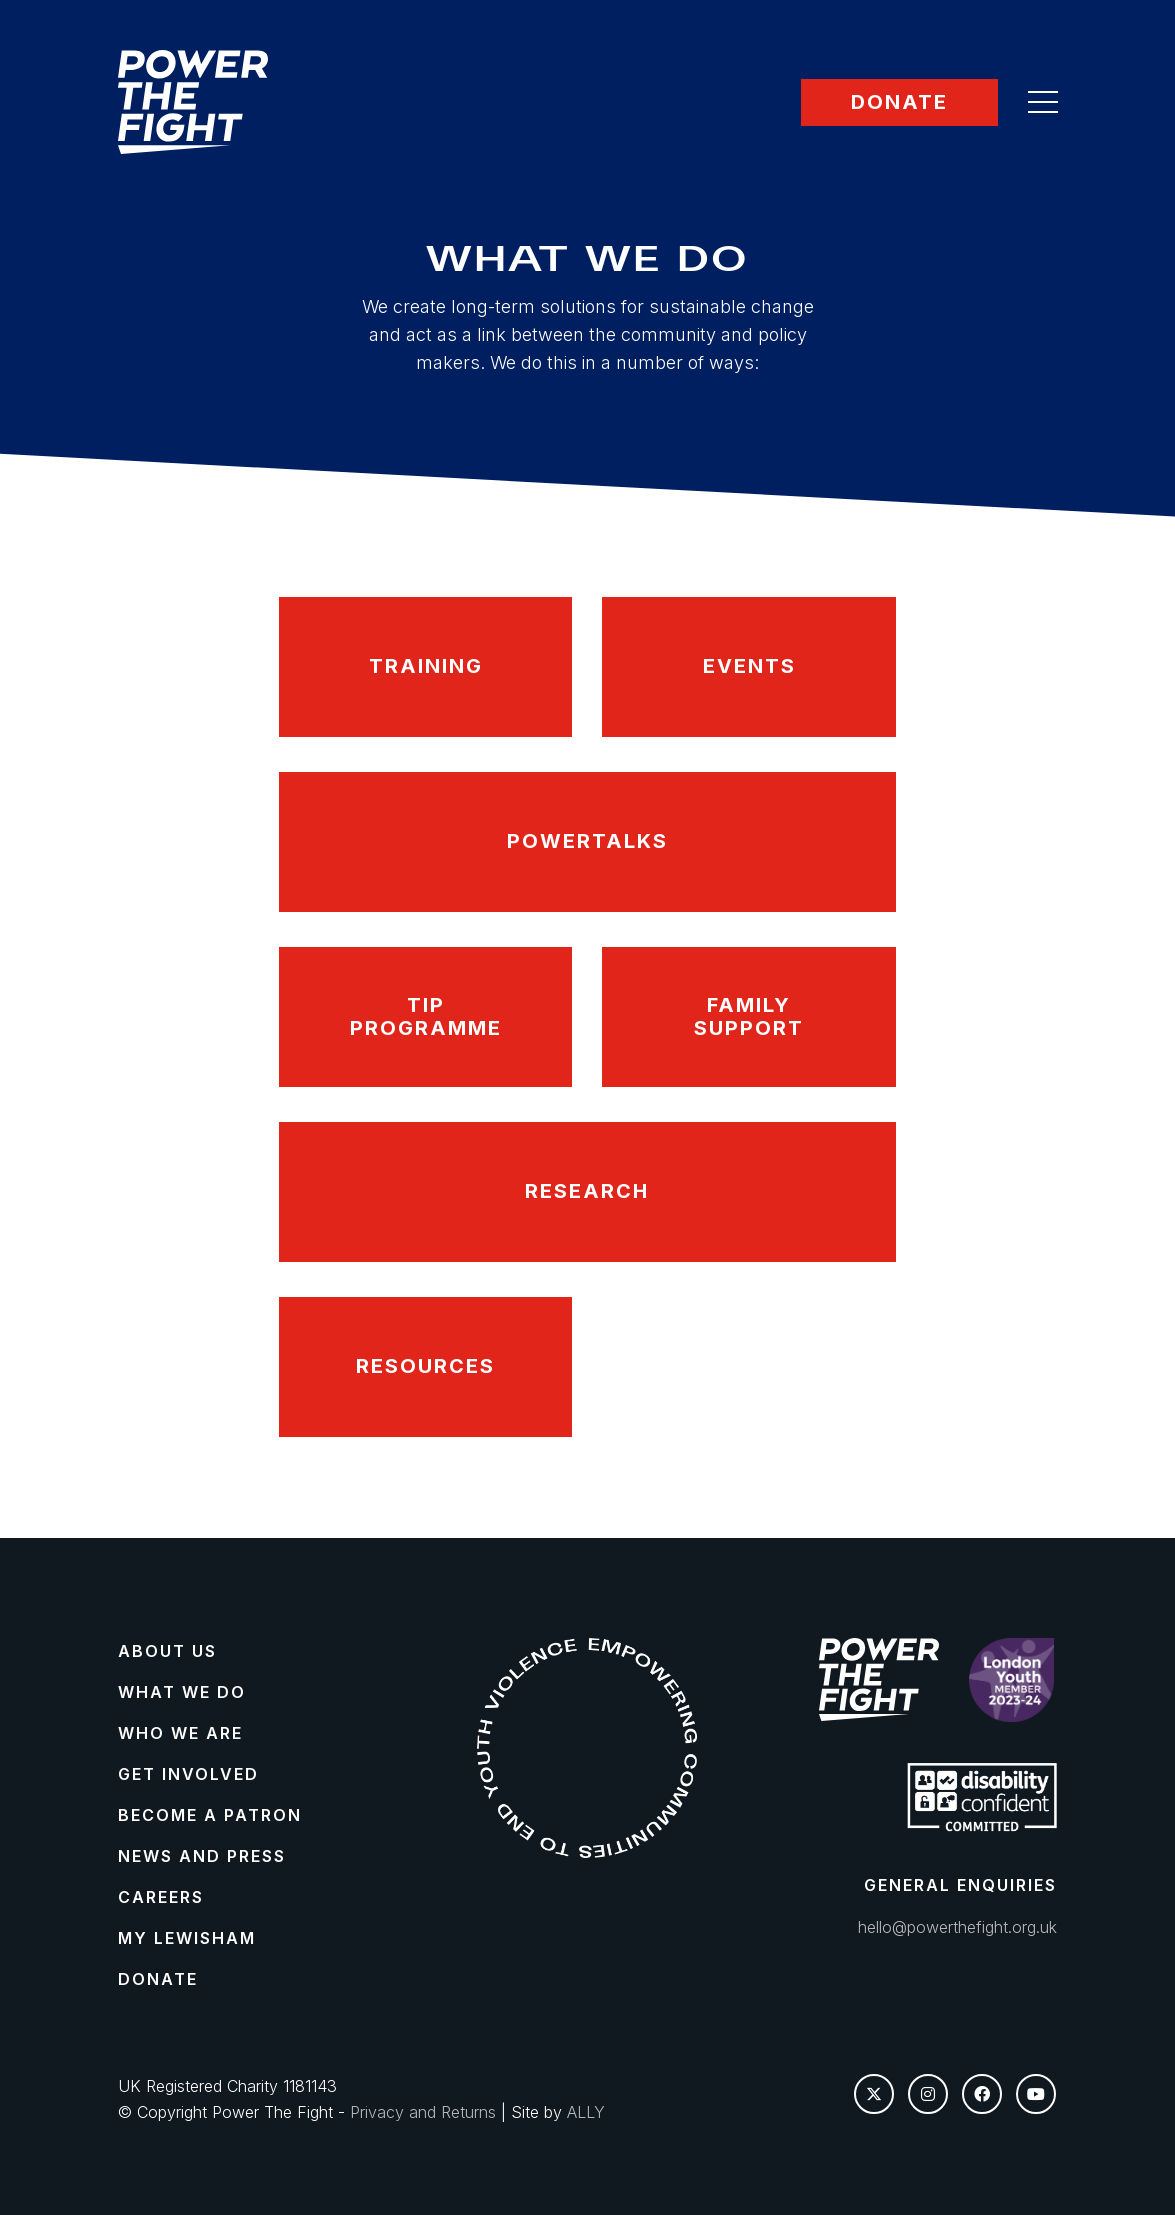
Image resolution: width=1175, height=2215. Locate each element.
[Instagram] (928, 2094)
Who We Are (180, 1733)
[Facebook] (982, 2094)
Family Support (749, 1016)
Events (749, 666)
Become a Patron (210, 1815)
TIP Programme (426, 1016)
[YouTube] (1036, 2094)
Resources (425, 1366)
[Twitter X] (874, 2094)
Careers (161, 1897)
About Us (167, 1651)
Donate (899, 102)
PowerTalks (587, 841)
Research (587, 1191)
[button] (1043, 102)
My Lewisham (187, 1938)
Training (426, 666)
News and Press (202, 1856)
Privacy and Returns (423, 2112)
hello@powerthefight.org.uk (957, 1927)
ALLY (586, 2112)
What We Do (182, 1692)
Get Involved (188, 1774)
